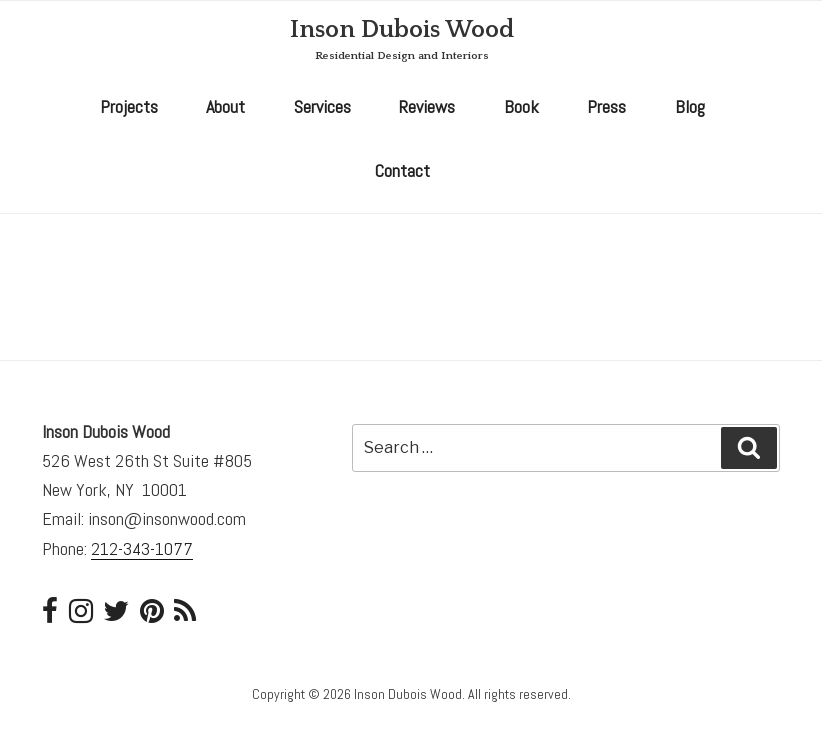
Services (322, 106)
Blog (690, 106)
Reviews (427, 106)
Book (521, 106)
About (225, 106)
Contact (402, 170)
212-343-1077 (142, 548)
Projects (129, 106)
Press (606, 106)
